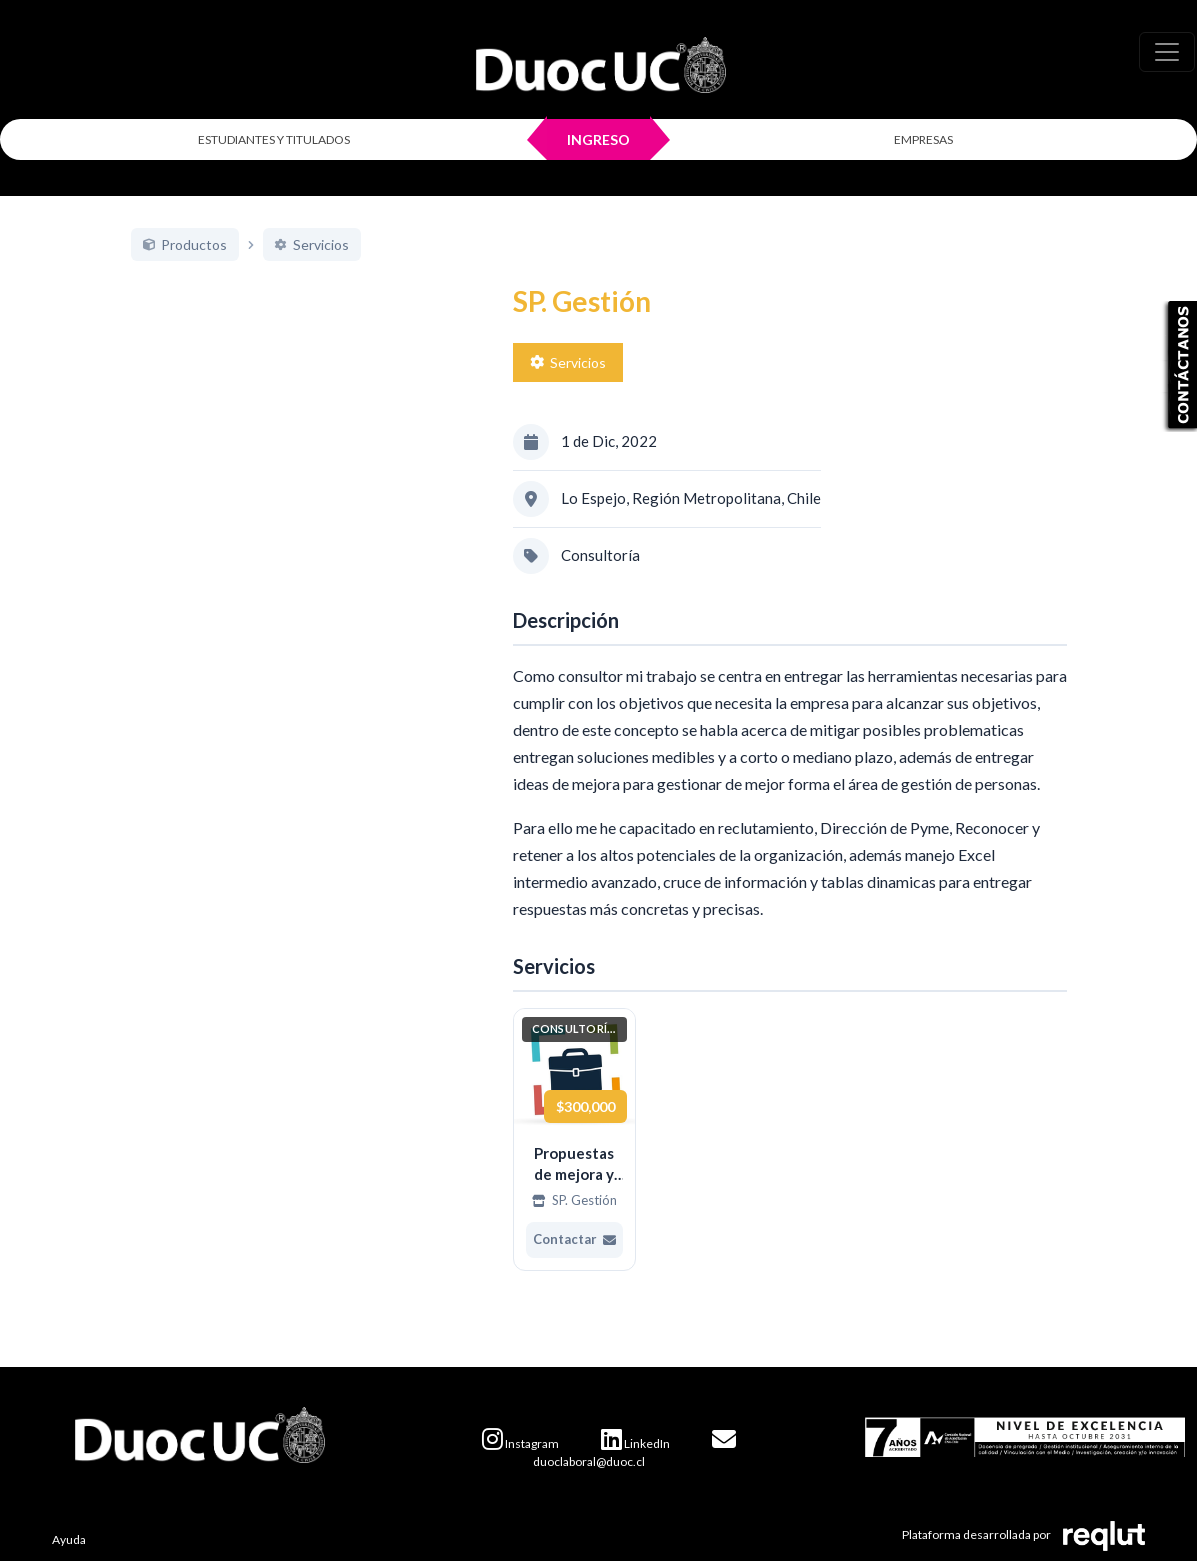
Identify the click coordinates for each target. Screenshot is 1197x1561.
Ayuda (69, 1539)
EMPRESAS (923, 139)
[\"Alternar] (1167, 52)
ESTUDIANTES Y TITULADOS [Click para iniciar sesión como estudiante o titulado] (274, 139)
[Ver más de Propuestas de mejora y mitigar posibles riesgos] (575, 1139)
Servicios (568, 362)
